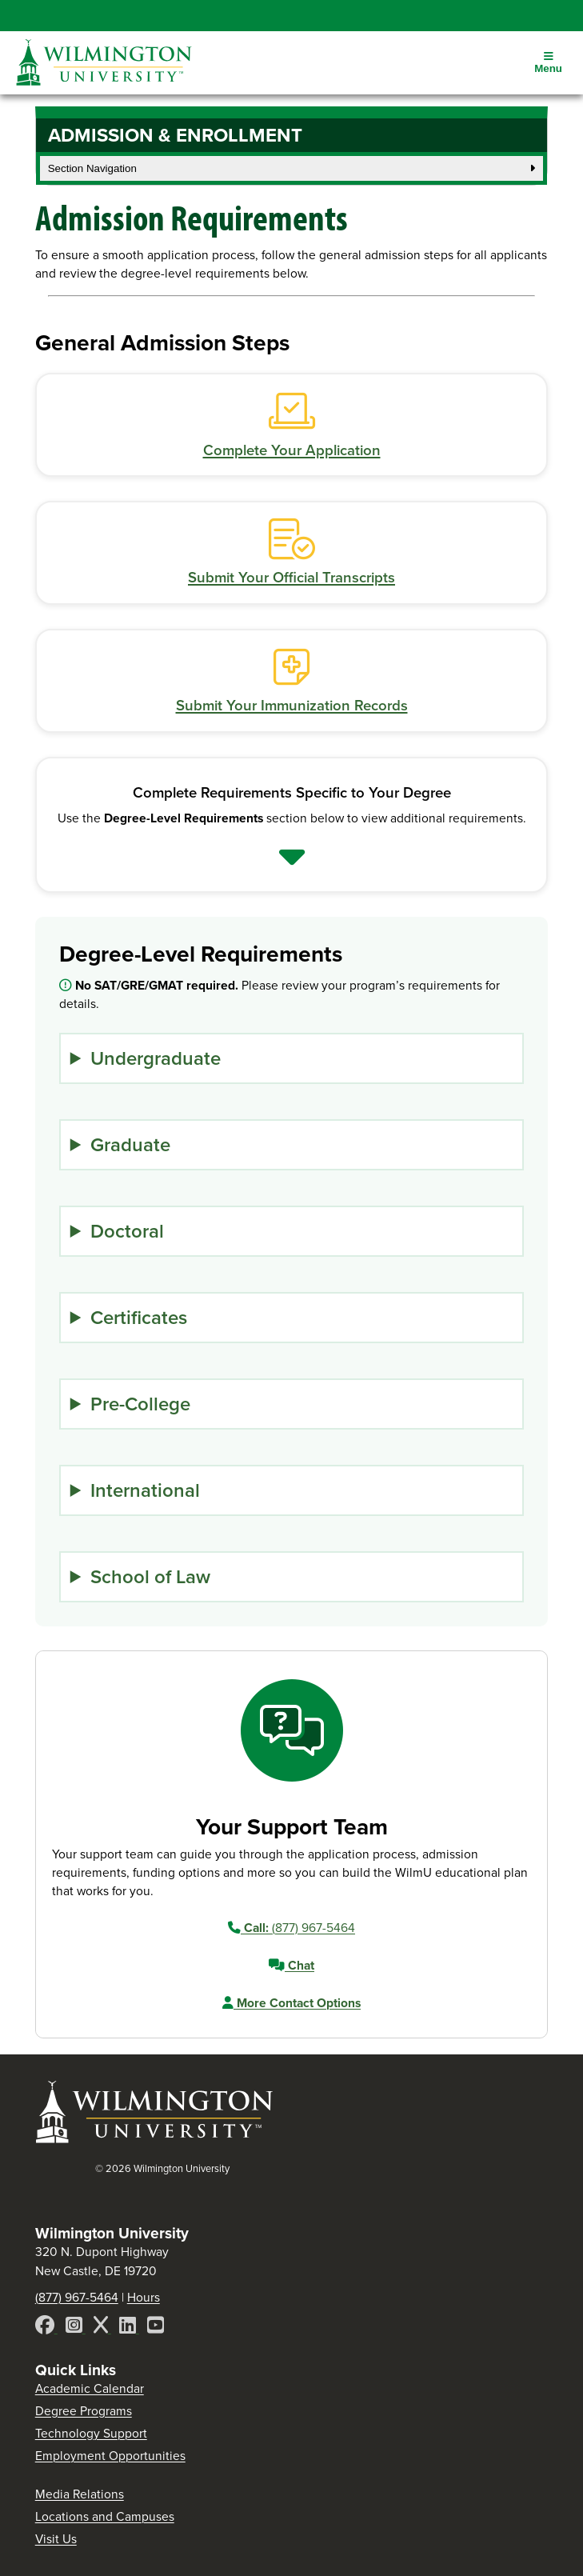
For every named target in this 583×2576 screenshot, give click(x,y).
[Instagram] (76, 2327)
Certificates (138, 1317)
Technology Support (91, 2433)
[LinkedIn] (129, 2327)
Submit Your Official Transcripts (291, 577)
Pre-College (140, 1404)
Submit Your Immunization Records (292, 705)
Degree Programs (83, 2411)
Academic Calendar (89, 2388)
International (145, 1490)
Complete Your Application (292, 450)
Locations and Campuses (104, 2516)
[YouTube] (155, 2327)
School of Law (150, 1576)
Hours (143, 2297)
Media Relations (79, 2494)
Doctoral (127, 1231)
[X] (102, 2327)
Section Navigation (292, 168)
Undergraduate (155, 1058)
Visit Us (56, 2539)
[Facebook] (46, 2327)
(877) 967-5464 (291, 1927)
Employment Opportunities (110, 2455)
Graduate (130, 1144)
